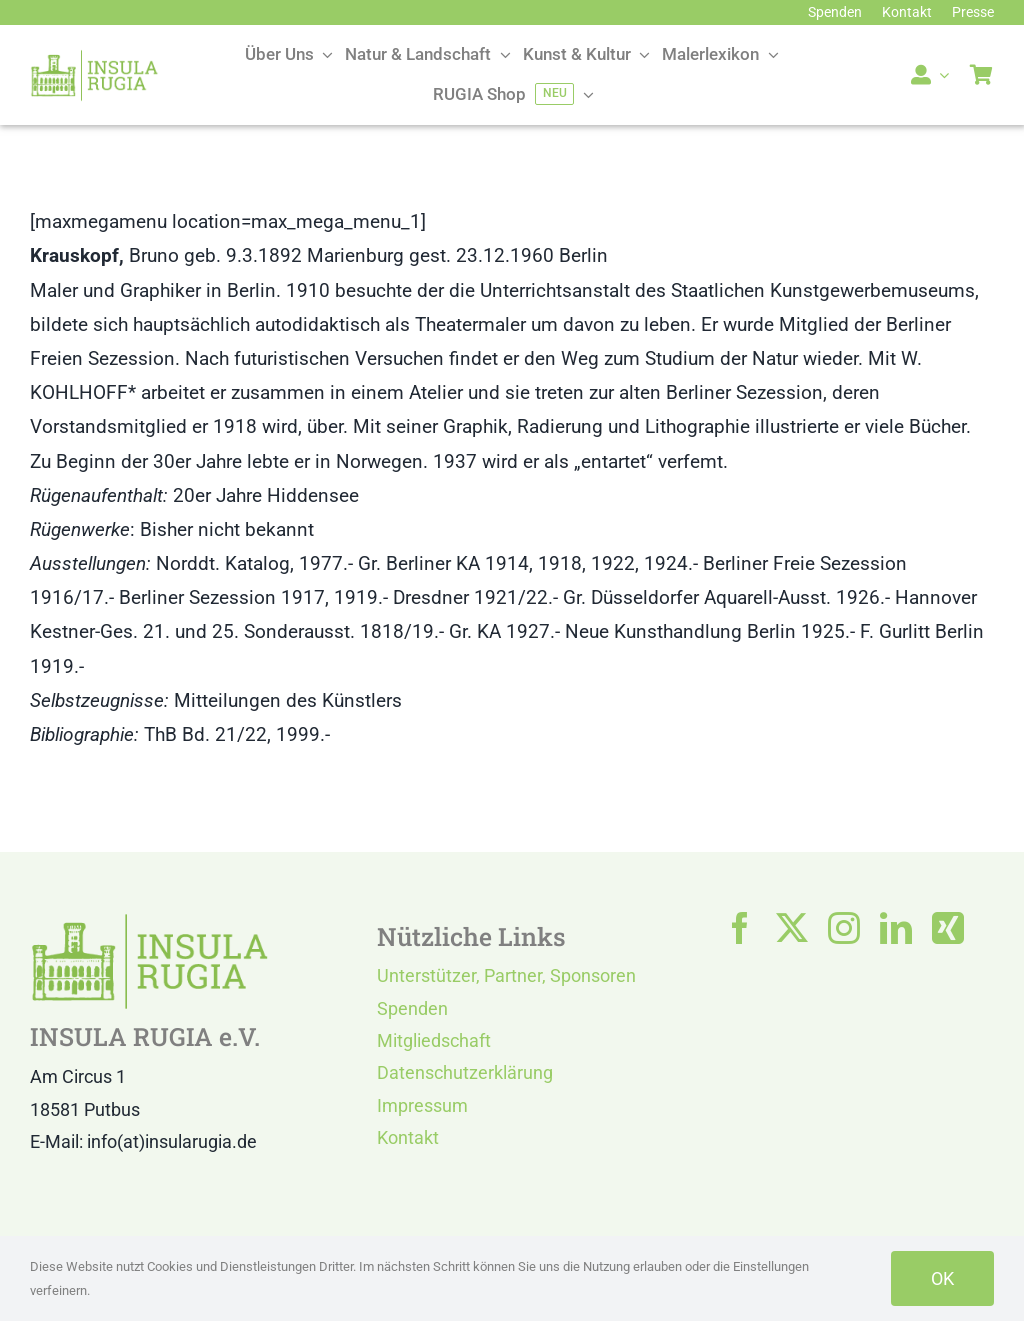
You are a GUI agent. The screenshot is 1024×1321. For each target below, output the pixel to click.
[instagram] (844, 928)
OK (942, 1278)
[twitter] (792, 928)
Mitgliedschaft (434, 1040)
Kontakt (408, 1137)
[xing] (948, 928)
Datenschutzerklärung (465, 1072)
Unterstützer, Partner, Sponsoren (506, 975)
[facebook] (740, 928)
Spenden (412, 1008)
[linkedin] (896, 928)
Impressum (422, 1105)
